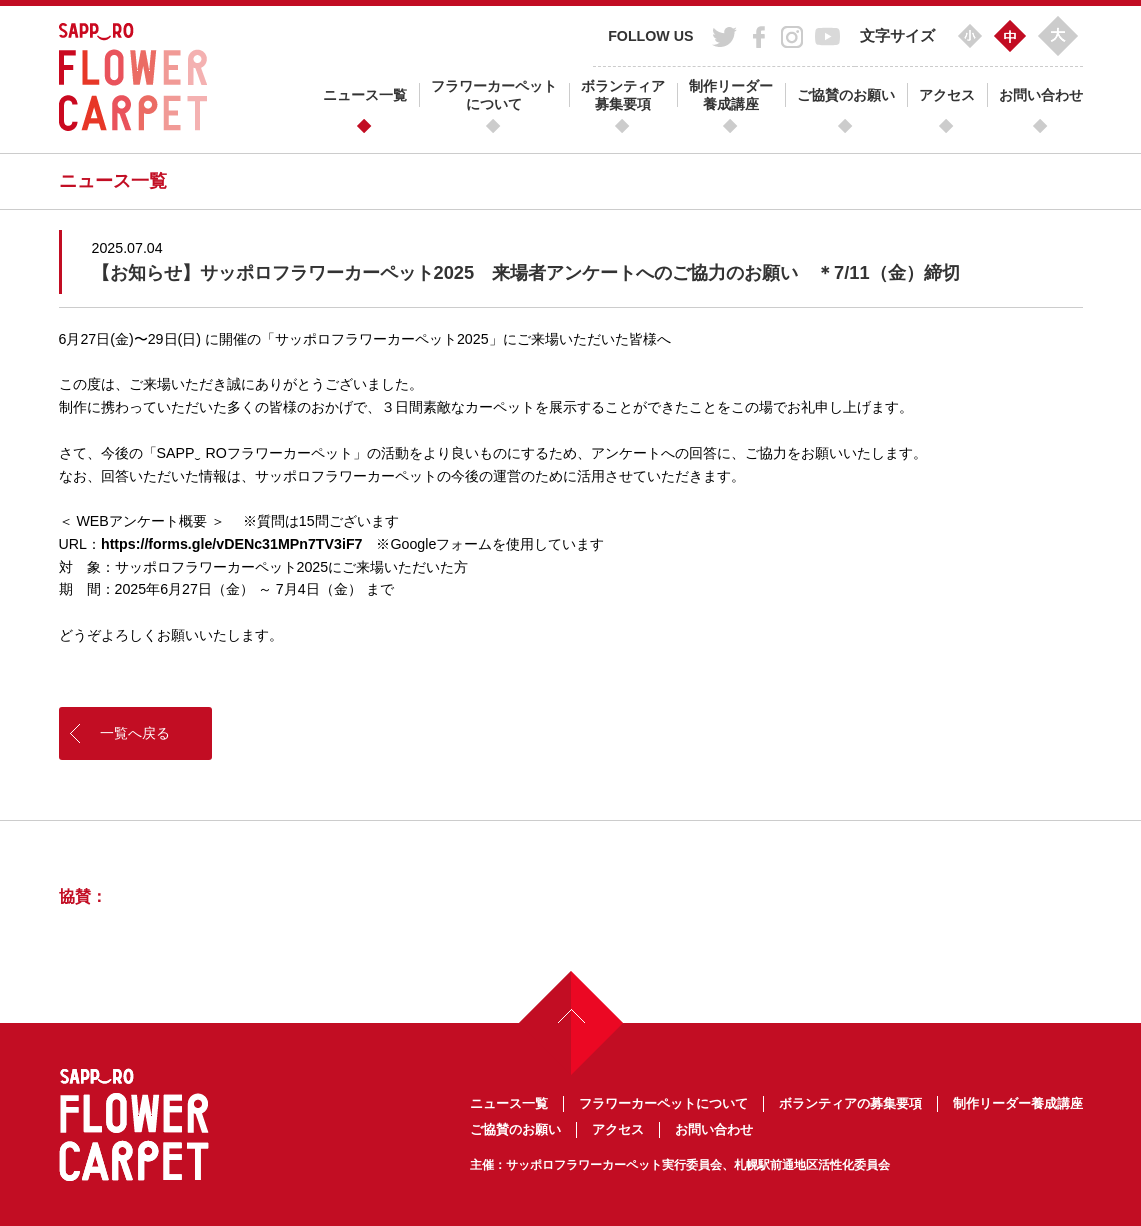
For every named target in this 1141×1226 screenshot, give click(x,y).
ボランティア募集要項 (623, 95)
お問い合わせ (1041, 95)
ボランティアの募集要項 (850, 1103)
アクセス (947, 95)
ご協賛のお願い (846, 95)
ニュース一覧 (365, 95)
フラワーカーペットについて (494, 95)
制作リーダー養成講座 (731, 95)
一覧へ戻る (135, 733)
